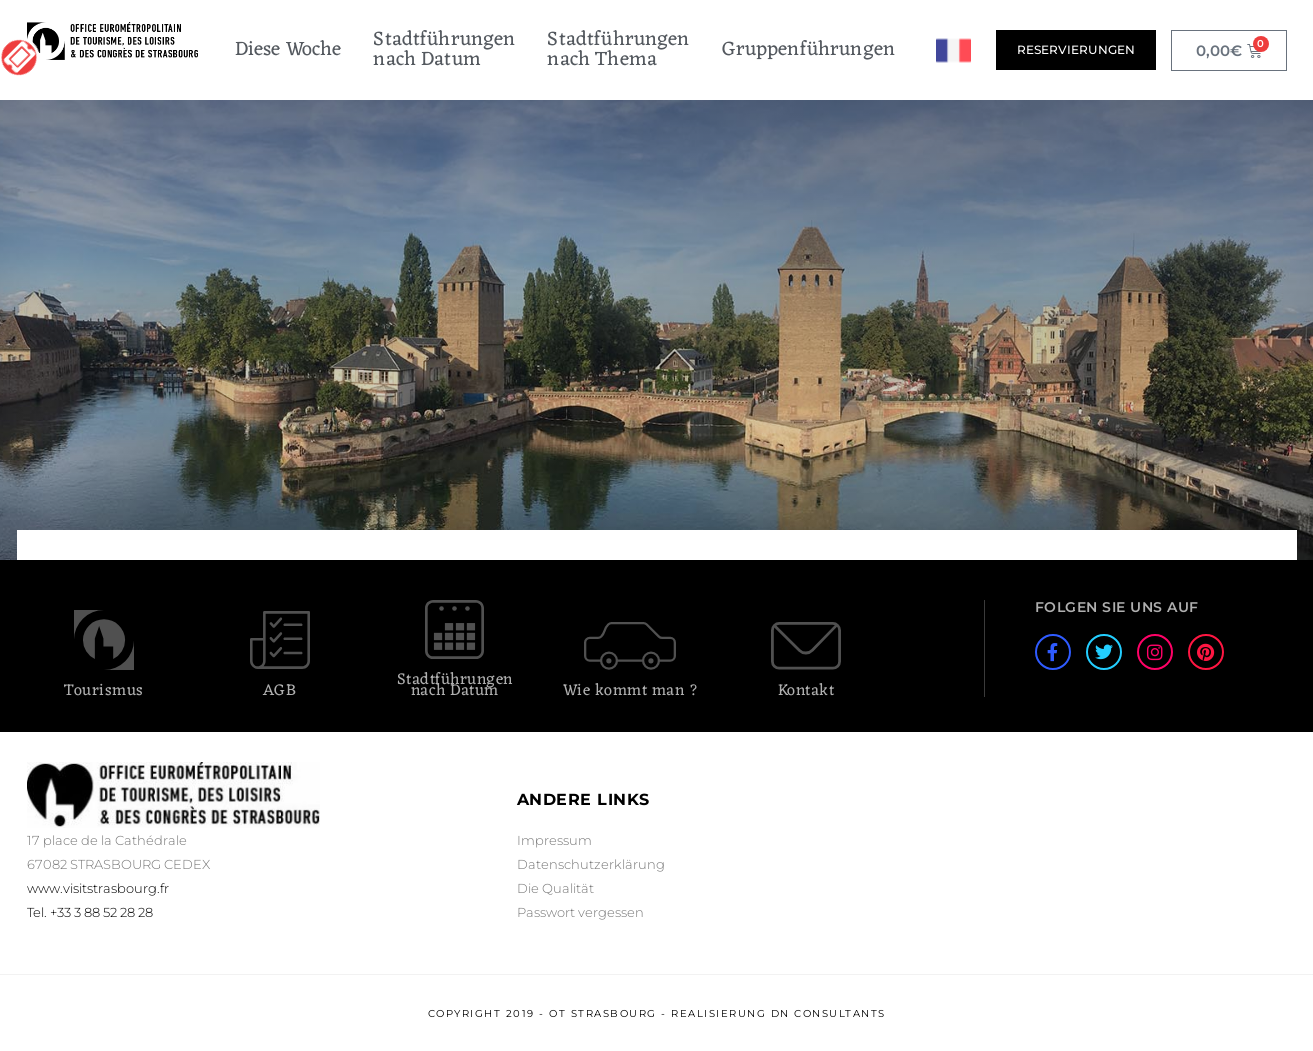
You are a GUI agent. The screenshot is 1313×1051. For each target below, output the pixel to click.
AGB (280, 691)
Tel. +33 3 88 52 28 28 (90, 912)
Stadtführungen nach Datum (455, 685)
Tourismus (104, 691)
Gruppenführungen (808, 50)
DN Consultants (828, 1013)
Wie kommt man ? (631, 691)
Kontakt (806, 691)
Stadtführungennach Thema (618, 50)
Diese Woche (288, 50)
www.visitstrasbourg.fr (98, 888)
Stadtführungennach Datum (444, 50)
